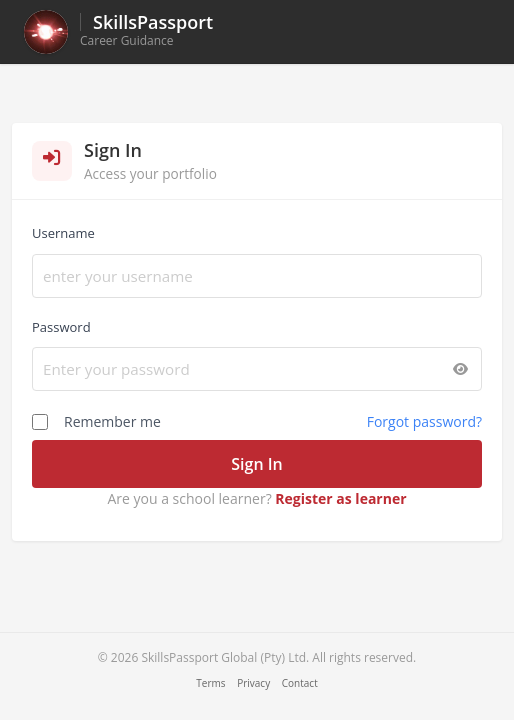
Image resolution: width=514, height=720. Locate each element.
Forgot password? (424, 421)
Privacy (253, 683)
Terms (210, 683)
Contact (300, 683)
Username (63, 233)
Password (61, 327)
